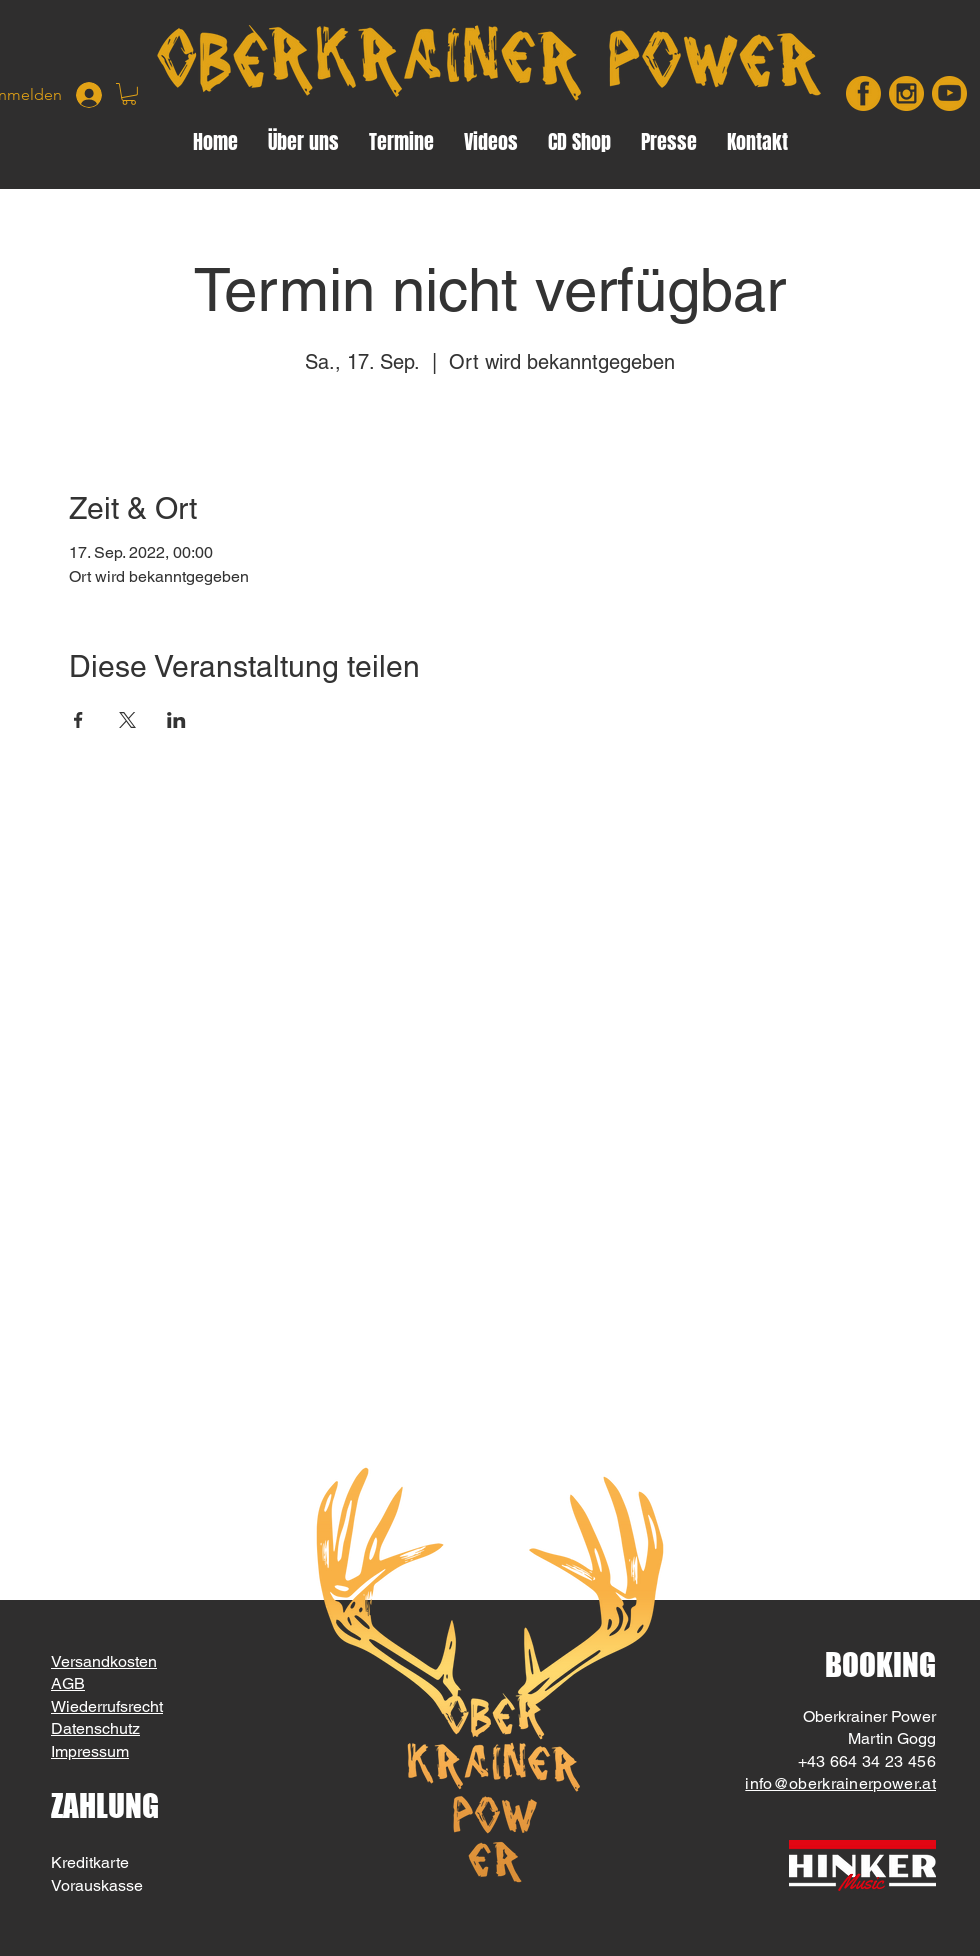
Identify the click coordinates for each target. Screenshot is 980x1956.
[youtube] (949, 93)
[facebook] (863, 93)
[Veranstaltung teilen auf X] (127, 720)
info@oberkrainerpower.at (840, 1783)
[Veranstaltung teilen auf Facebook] (78, 720)
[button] (129, 94)
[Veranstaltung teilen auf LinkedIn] (176, 720)
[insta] (906, 93)
